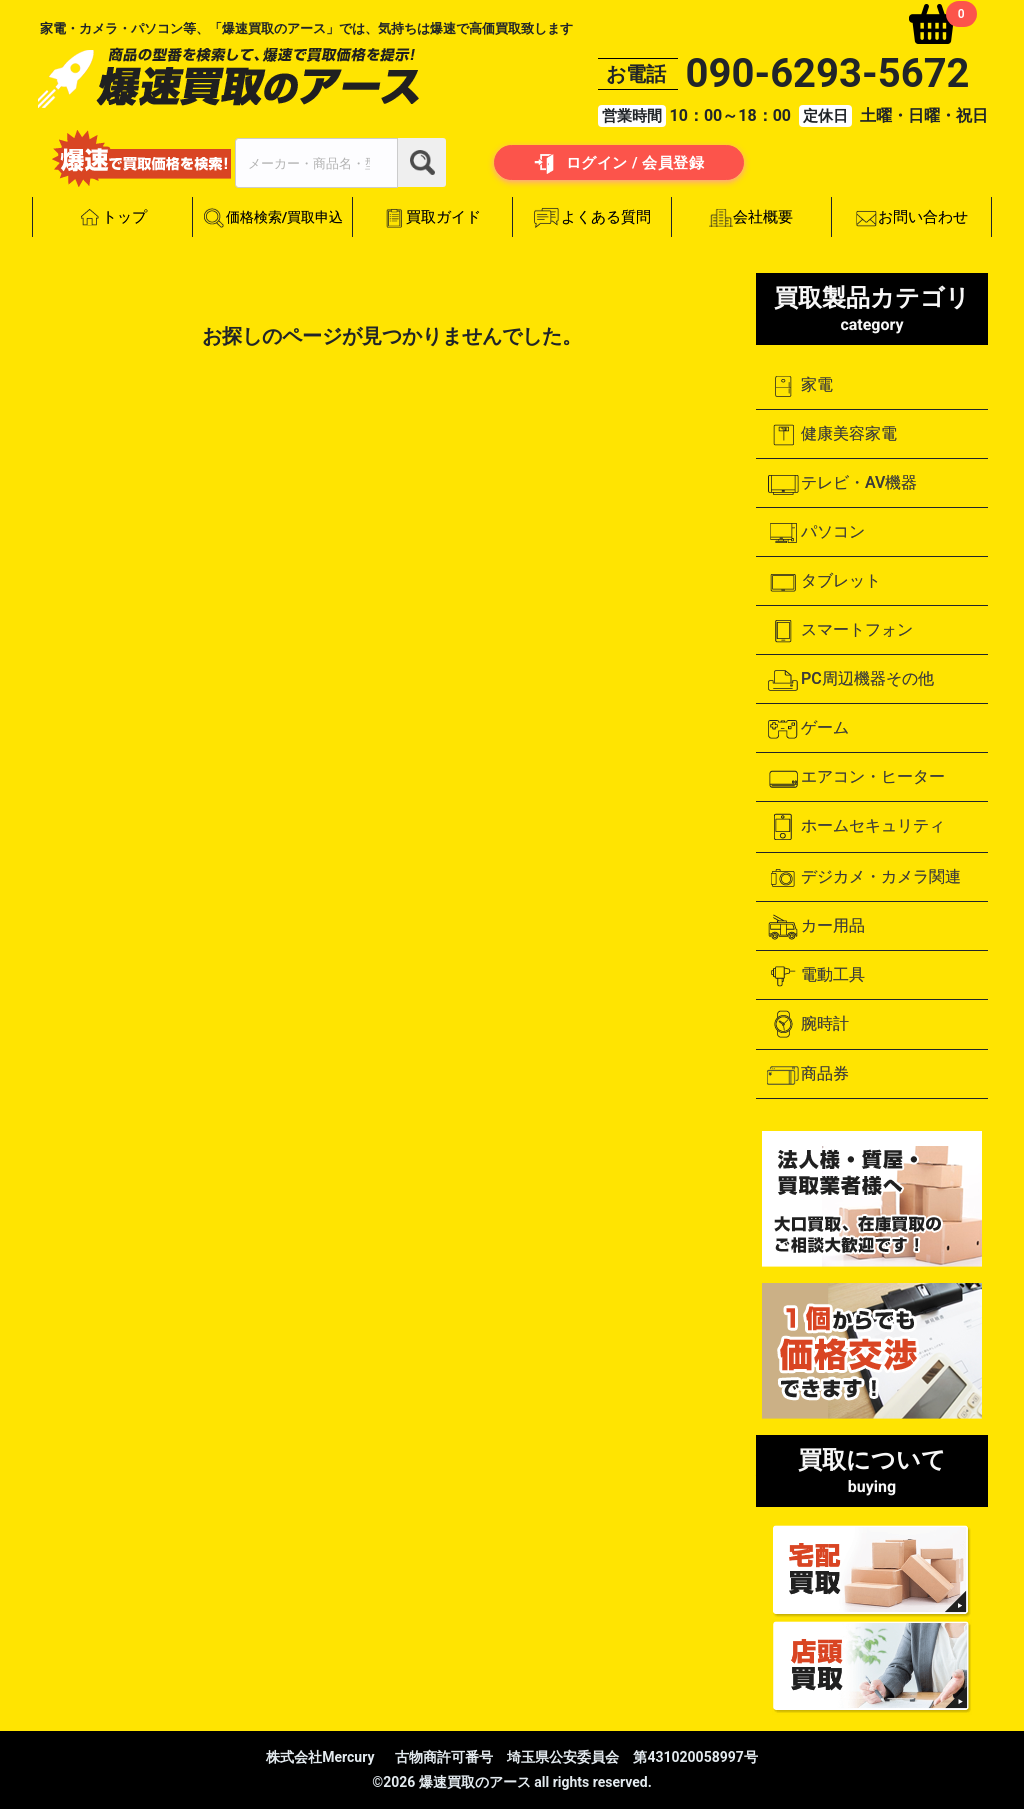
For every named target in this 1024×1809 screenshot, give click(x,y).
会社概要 (752, 217)
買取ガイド (432, 217)
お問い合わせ (911, 218)
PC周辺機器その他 (850, 680)
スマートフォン (839, 631)
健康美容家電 (831, 435)
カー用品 (815, 927)
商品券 (807, 1075)
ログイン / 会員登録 (619, 164)
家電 (799, 386)
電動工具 (815, 976)
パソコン (815, 533)
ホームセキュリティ (855, 827)
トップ (112, 218)
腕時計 (807, 1024)
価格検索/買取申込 (272, 218)
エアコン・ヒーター (855, 778)
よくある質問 (592, 218)
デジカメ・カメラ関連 (863, 878)
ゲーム (807, 729)
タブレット (823, 582)
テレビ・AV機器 (841, 484)
